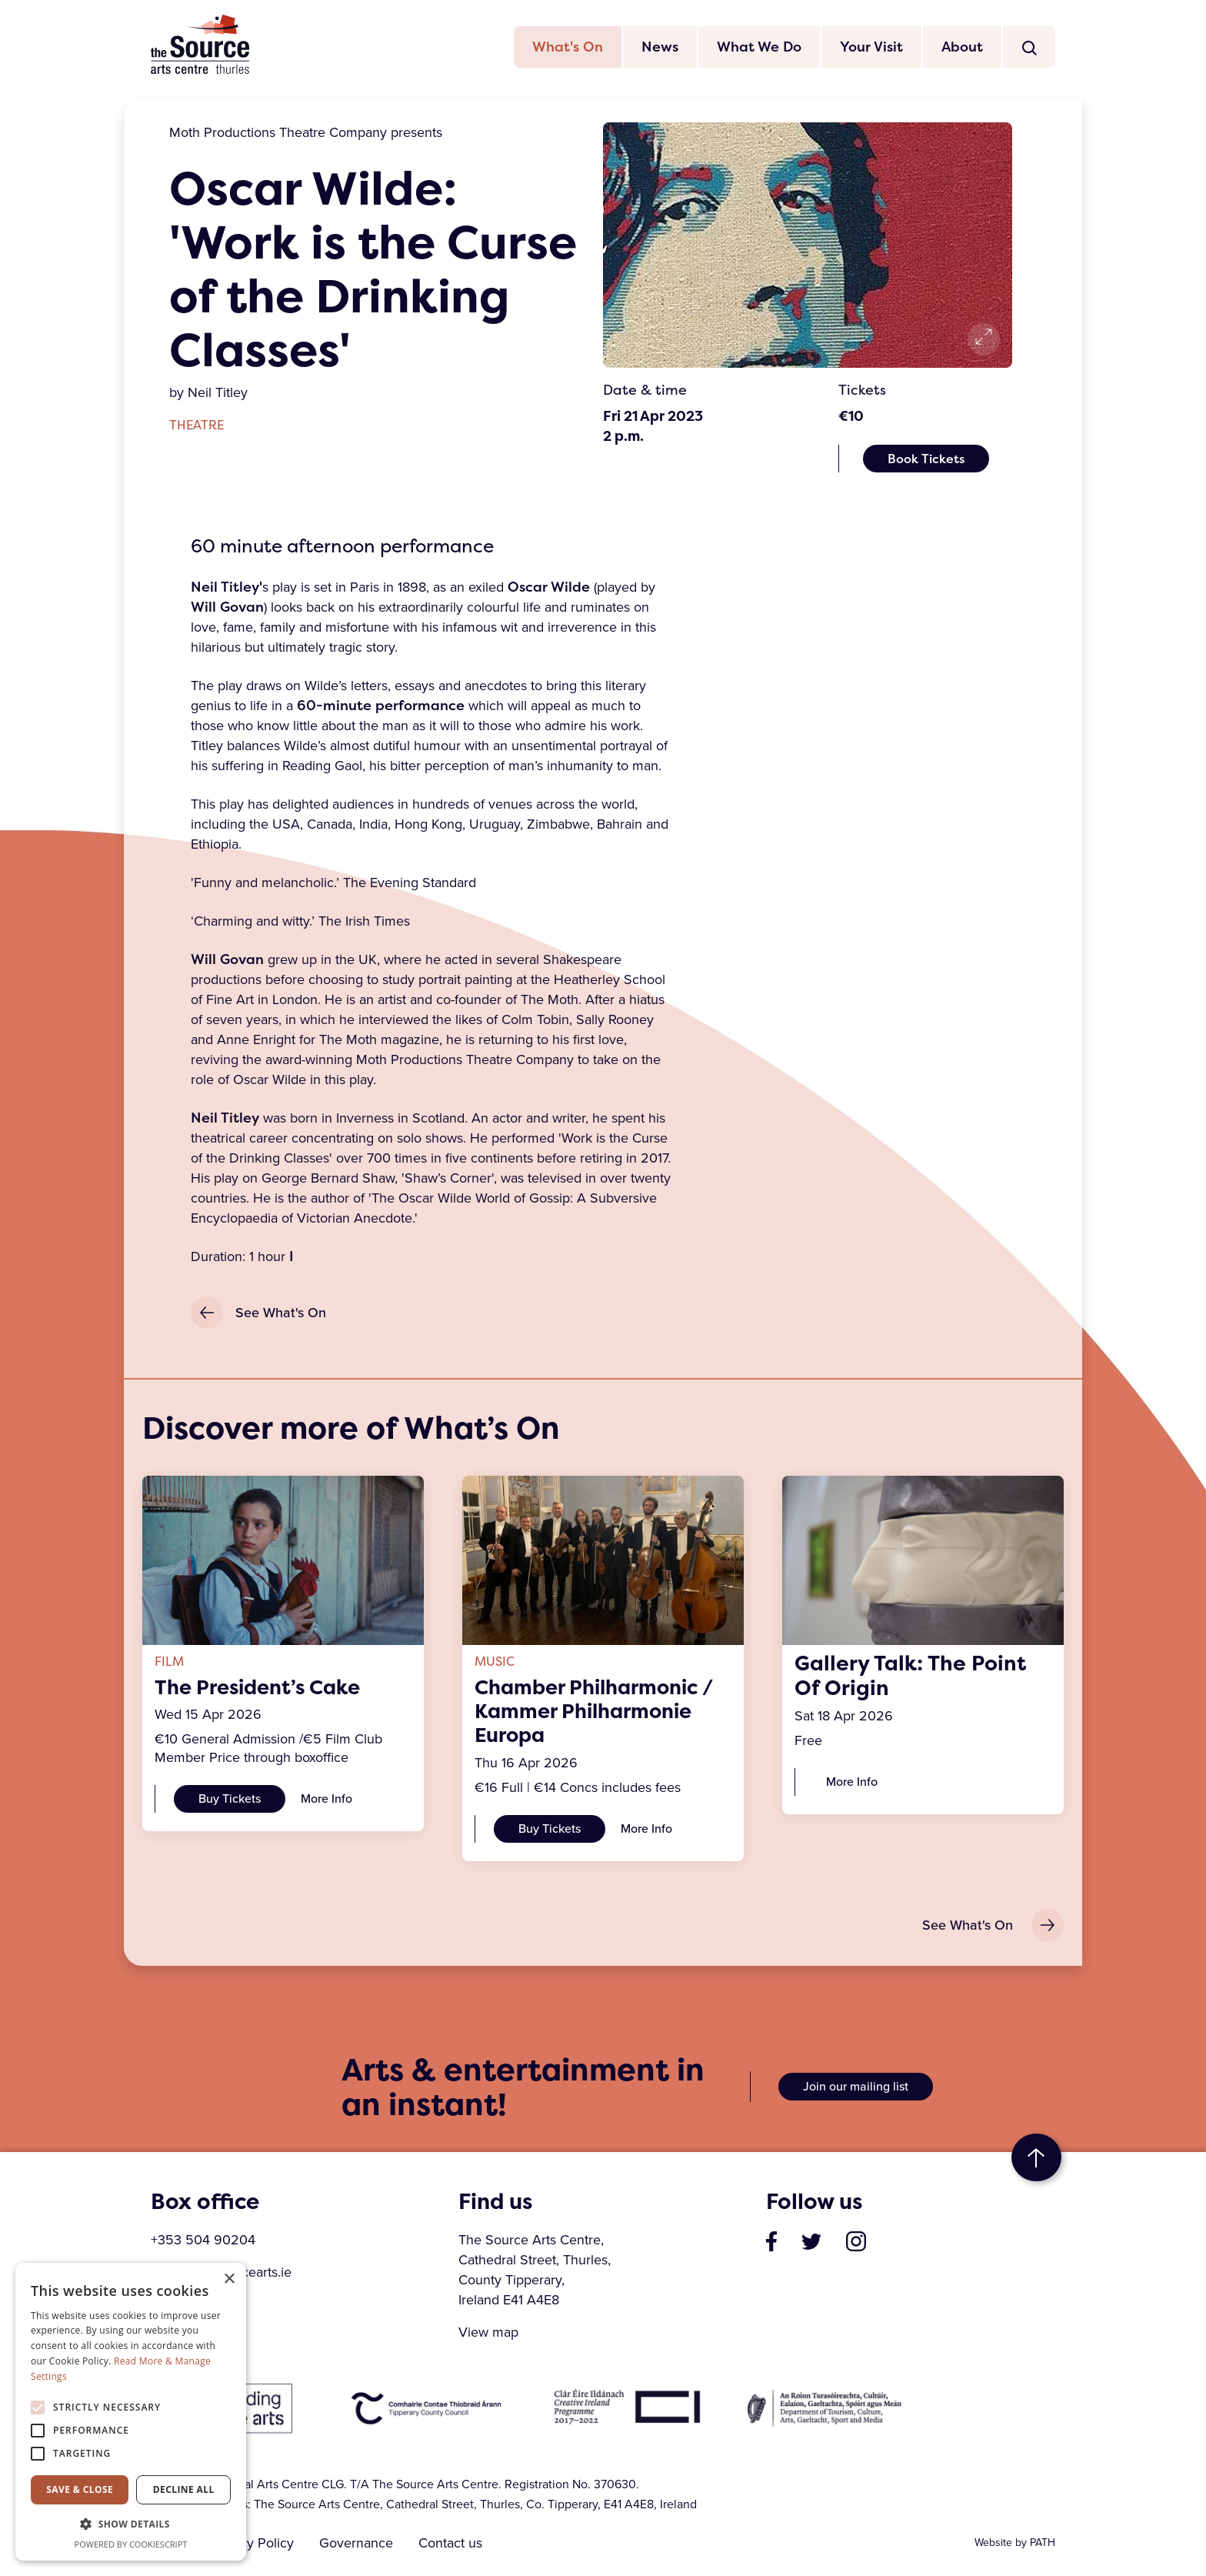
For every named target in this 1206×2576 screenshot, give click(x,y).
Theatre (196, 426)
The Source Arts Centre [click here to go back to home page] (201, 45)
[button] (131, 2524)
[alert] (130, 2412)
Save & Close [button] (79, 2489)
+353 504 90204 (203, 2244)
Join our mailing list (855, 2091)
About (962, 48)
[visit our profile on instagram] (856, 2244)
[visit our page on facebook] (771, 2244)
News (659, 48)
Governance (359, 2548)
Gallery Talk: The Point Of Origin (910, 1677)
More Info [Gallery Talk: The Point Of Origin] (852, 1783)
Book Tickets (926, 460)
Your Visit (871, 48)
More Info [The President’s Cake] (326, 1801)
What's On (567, 48)
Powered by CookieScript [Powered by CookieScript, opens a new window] (131, 2544)
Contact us (456, 2548)
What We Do (759, 48)
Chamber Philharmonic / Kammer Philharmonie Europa (602, 1713)
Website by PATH (1014, 2547)
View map (488, 2337)
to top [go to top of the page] (1036, 2162)
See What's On (258, 1315)
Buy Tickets (229, 1801)
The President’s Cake (263, 1689)
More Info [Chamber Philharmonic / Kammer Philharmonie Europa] (646, 1831)
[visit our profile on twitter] (811, 2244)
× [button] (229, 2279)
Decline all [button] (184, 2489)
